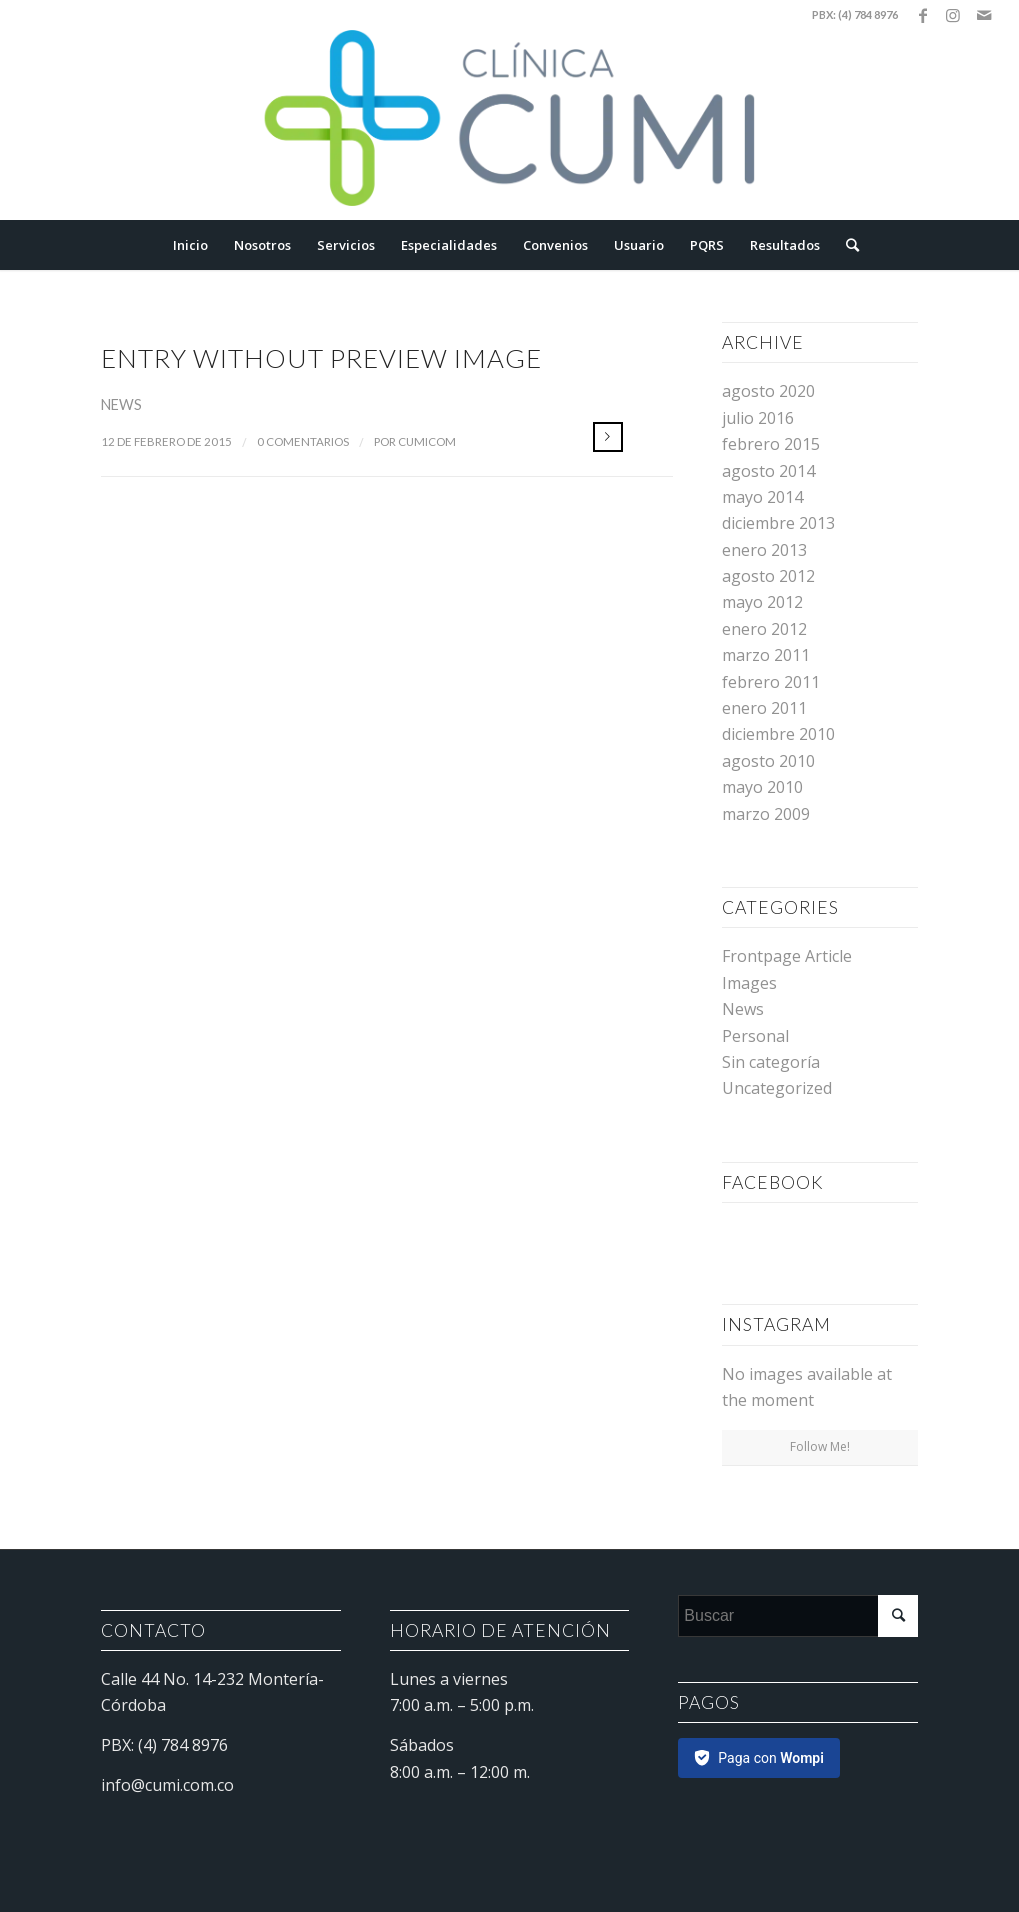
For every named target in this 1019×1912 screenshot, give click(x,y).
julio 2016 (758, 418)
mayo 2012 (762, 602)
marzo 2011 (766, 655)
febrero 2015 (771, 444)
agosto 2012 (768, 576)
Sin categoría (771, 1062)
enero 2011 (764, 708)
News (121, 404)
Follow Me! (820, 1446)
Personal (755, 1036)
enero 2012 (764, 629)
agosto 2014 (768, 471)
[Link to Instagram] (953, 15)
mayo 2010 (762, 787)
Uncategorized (777, 1088)
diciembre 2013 (778, 523)
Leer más (608, 437)
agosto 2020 (768, 391)
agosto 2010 (768, 761)
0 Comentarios (303, 441)
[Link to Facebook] (923, 15)
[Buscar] (846, 245)
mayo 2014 (762, 497)
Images (749, 983)
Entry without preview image (321, 358)
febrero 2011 (771, 682)
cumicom (427, 441)
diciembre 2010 (778, 734)
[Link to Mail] (984, 15)
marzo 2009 (766, 814)
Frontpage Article (787, 956)
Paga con (771, 1758)
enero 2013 (764, 550)
